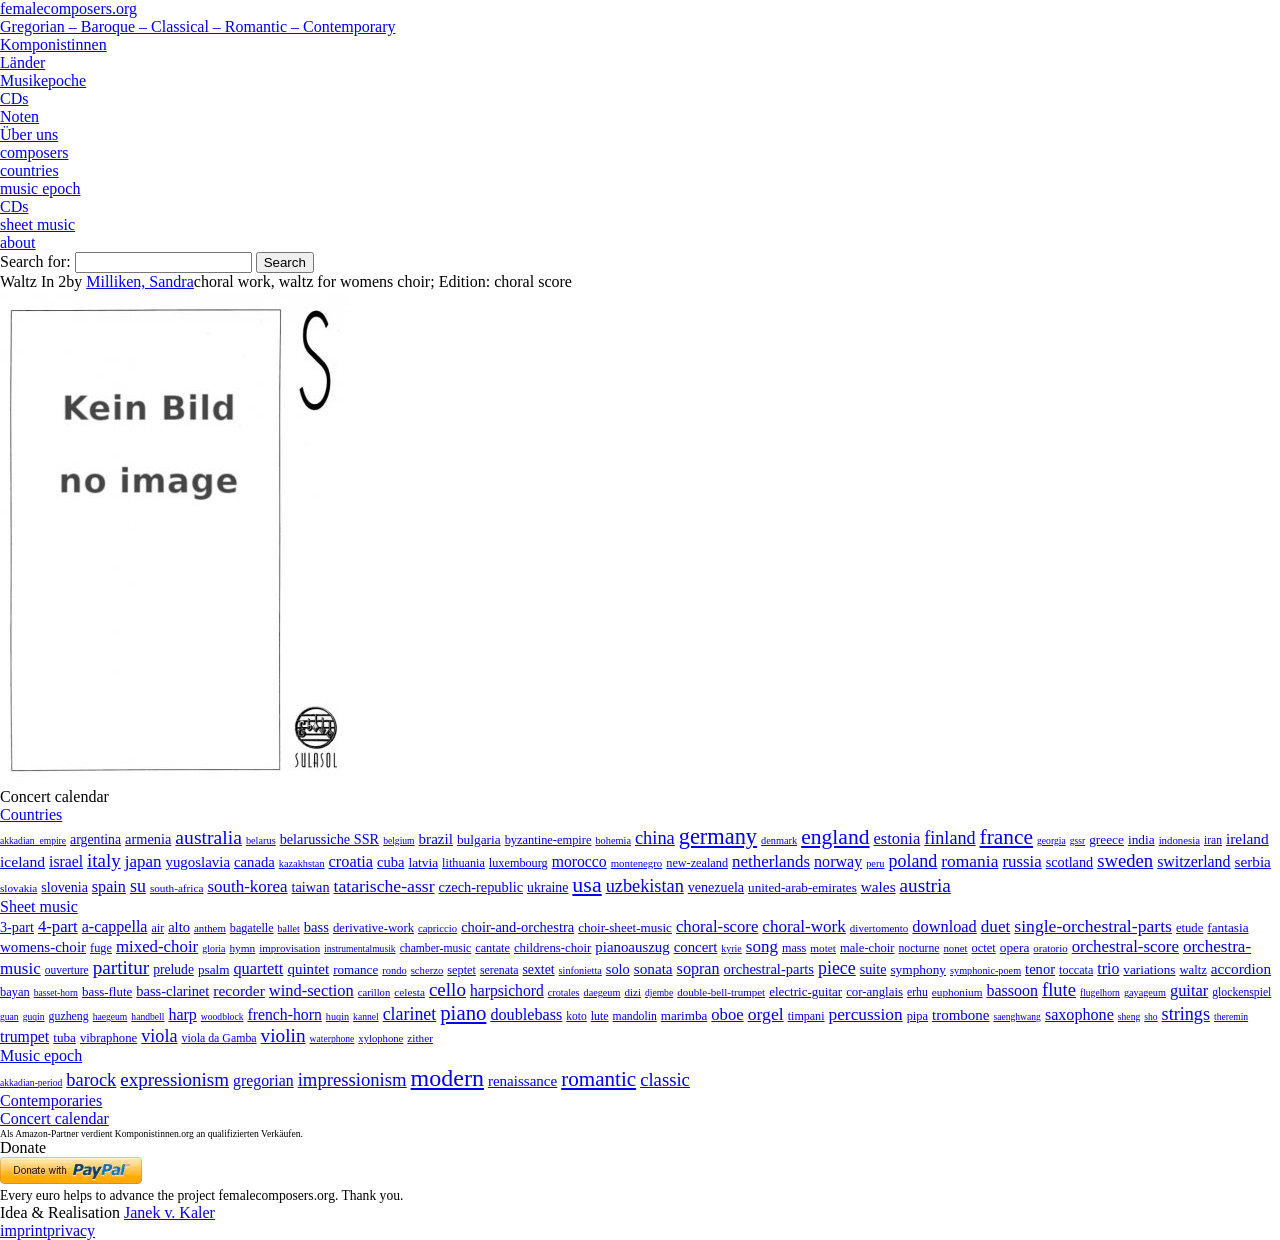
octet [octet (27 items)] (984, 948)
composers (34, 152)
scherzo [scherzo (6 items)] (427, 970)
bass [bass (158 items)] (316, 927)
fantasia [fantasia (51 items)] (1227, 927)
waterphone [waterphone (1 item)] (332, 1038)
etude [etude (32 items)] (1189, 928)
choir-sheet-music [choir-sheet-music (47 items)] (625, 927)
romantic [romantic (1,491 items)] (598, 1079)
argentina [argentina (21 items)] (95, 839)
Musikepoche (43, 80)
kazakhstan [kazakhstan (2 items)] (302, 863)
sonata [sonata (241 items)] (653, 968)
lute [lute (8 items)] (600, 1016)
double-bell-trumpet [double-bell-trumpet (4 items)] (721, 992)
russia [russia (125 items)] (1021, 861)
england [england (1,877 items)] (835, 837)
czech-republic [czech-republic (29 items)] (481, 887)
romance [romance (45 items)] (355, 969)
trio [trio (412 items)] (1108, 968)
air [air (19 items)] (157, 928)
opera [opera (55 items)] (1015, 947)
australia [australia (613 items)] (208, 837)
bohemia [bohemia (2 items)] (613, 840)
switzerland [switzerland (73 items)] (1193, 861)
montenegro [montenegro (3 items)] (637, 863)
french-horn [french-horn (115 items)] (284, 1014)
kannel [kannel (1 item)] (366, 1016)
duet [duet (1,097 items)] (996, 926)
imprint (23, 1230)
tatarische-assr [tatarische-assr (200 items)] (384, 886)
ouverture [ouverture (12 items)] (67, 970)
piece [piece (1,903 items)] (837, 968)
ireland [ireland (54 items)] (1247, 838)
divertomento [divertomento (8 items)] (879, 928)
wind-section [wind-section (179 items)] (311, 990)
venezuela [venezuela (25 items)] (716, 887)
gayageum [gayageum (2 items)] (1145, 992)
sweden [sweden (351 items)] (1125, 860)
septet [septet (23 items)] (461, 970)
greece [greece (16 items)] (1106, 839)
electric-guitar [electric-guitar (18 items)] (805, 991)
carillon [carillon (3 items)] (374, 992)
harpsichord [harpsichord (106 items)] (507, 990)
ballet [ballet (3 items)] (289, 928)
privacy (71, 1230)
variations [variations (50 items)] (1149, 969)
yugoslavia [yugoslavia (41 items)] (197, 862)
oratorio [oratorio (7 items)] (1050, 948)
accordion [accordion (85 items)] (1241, 968)
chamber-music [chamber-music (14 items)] (436, 948)
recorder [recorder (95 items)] (239, 990)
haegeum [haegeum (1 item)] (110, 1016)
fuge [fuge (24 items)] (101, 948)
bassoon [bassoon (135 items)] (1012, 990)
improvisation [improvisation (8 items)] (289, 948)
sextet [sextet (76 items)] (539, 969)
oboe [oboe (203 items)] (727, 1014)
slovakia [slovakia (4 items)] (18, 888)
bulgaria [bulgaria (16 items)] (479, 839)
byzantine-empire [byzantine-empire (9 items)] (548, 840)
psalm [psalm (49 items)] (214, 969)
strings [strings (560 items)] (1186, 1014)
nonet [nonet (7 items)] (955, 948)
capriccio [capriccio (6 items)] (437, 928)
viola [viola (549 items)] (159, 1036)
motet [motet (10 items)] (823, 948)
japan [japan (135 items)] (143, 861)
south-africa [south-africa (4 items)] (177, 888)
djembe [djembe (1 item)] (659, 992)
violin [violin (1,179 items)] (283, 1035)
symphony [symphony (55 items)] (918, 969)
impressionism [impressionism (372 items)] (352, 1079)
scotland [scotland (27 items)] (1069, 862)
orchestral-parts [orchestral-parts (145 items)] (769, 969)
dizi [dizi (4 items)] (632, 992)
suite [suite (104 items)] (873, 969)
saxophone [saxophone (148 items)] (1079, 1014)
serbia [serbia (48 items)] (1253, 861)
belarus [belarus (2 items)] (261, 840)
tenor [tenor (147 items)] (1040, 969)
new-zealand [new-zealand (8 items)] (697, 863)
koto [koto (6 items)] (576, 1016)
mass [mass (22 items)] (794, 948)
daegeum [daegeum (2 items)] (602, 992)
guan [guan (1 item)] (9, 1016)
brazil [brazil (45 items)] (436, 839)
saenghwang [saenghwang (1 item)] (1016, 1016)
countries (29, 170)
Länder (22, 62)
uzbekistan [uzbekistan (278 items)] (645, 886)
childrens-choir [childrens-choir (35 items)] (552, 948)
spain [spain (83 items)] (109, 886)
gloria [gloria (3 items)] (213, 948)
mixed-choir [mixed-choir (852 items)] (157, 946)
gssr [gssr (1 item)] (1077, 840)
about (18, 242)
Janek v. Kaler (169, 1212)
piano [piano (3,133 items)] (463, 1012)
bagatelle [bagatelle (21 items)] (252, 928)
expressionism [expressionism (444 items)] (174, 1079)
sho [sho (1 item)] (1150, 1016)
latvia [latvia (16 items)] (423, 862)
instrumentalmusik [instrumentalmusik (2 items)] (359, 948)
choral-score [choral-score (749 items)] (717, 926)
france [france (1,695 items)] (1007, 837)
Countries (31, 814)
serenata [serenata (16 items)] (499, 970)
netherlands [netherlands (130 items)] (771, 861)
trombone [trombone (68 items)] (960, 1015)
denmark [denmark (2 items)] (779, 840)
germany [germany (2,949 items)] (718, 836)
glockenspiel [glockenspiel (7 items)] (1241, 992)
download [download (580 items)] (944, 926)
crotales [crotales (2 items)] (564, 992)
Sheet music (39, 906)
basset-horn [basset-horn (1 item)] (56, 992)
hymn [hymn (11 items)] (242, 948)
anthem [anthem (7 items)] (210, 928)
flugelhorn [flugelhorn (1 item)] (1100, 992)
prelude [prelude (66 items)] (173, 969)
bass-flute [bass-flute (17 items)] (107, 991)
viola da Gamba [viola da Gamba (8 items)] (219, 1038)
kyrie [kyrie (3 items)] (731, 948)
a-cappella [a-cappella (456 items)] (115, 926)
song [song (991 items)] (762, 946)
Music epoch (41, 1055)
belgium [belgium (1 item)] (398, 840)
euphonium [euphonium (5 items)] (957, 992)
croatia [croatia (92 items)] (351, 861)
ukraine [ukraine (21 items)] (547, 887)
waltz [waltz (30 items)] (1193, 970)
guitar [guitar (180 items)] (1189, 990)
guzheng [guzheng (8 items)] (69, 1016)
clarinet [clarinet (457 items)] (410, 1014)
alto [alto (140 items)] (179, 927)
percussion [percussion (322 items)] (866, 1014)
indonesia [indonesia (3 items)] (1179, 840)
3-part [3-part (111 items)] (17, 927)
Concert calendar (54, 1118)
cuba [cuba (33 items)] (390, 862)
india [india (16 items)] (1141, 839)
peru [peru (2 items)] (875, 863)
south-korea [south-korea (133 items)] (247, 886)
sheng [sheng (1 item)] (1129, 1016)
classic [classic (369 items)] (665, 1079)
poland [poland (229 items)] (913, 861)
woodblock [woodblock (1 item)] (222, 1016)
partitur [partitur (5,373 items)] (121, 967)
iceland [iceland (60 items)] (22, 861)
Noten (19, 116)
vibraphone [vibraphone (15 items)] (108, 1038)
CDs (14, 98)
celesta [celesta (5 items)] (409, 992)
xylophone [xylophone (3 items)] (380, 1038)
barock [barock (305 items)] (91, 1080)
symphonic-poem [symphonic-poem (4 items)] (985, 970)
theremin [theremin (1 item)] (1231, 1016)
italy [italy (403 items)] (104, 860)
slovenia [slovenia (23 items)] (64, 887)
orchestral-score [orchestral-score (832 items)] (1125, 946)
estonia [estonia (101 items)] (896, 838)
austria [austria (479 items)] (925, 885)
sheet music (37, 224)
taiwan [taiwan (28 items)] (311, 887)
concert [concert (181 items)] (696, 947)
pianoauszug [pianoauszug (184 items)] (632, 947)
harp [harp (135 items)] (182, 1014)
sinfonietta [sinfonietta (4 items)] (580, 970)
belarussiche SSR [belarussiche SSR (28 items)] (329, 839)
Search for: (35, 261)
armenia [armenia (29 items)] (148, 839)
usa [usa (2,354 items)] (586, 884)
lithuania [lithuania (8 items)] (463, 863)
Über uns (29, 134)
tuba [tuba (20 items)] (64, 1037)
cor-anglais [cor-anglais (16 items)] (874, 992)
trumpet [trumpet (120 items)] (24, 1036)
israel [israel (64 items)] (66, 861)
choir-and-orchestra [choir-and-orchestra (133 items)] (517, 927)
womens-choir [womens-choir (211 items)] (43, 947)
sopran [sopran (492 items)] (698, 968)
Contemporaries (51, 1100)
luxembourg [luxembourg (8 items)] (518, 863)
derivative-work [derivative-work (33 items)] (373, 928)
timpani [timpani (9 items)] (806, 1016)
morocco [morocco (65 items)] (579, 861)
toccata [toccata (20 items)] (1076, 970)
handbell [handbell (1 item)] (147, 1016)
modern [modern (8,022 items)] (447, 1078)
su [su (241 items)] (138, 886)
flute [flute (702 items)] (1059, 989)
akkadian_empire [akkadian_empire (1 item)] (33, 840)
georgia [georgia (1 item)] (1051, 840)
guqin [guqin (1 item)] (34, 1016)
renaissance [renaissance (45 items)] (522, 1081)
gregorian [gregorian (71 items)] (263, 1080)
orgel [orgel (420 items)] (766, 1014)
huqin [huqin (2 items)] (337, 1016)
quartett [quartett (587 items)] (258, 968)
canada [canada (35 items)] (254, 862)
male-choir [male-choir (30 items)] (867, 948)
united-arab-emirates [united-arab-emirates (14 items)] (802, 887)
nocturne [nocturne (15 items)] (918, 948)
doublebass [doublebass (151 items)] (526, 1014)
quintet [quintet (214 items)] (308, 969)
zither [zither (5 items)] (420, 1038)
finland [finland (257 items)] (949, 838)
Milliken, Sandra (140, 281)
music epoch (40, 188)
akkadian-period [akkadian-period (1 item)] (31, 1082)
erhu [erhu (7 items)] (917, 992)
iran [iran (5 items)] (1213, 840)
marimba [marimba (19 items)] (684, 1015)
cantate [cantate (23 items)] (492, 948)
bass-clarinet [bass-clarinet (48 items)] (172, 991)
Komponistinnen (53, 44)
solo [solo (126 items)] (618, 969)
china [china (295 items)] (655, 838)
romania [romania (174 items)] (969, 861)
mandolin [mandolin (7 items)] (635, 1016)
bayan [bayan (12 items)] (15, 992)
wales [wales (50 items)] (878, 886)
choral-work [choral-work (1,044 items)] (804, 926)
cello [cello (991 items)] (447, 989)
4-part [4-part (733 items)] (58, 926)
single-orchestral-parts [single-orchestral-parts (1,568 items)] (1093, 926)
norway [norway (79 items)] (838, 861)
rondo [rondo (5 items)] (394, 970)
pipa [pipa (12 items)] (917, 1016)
